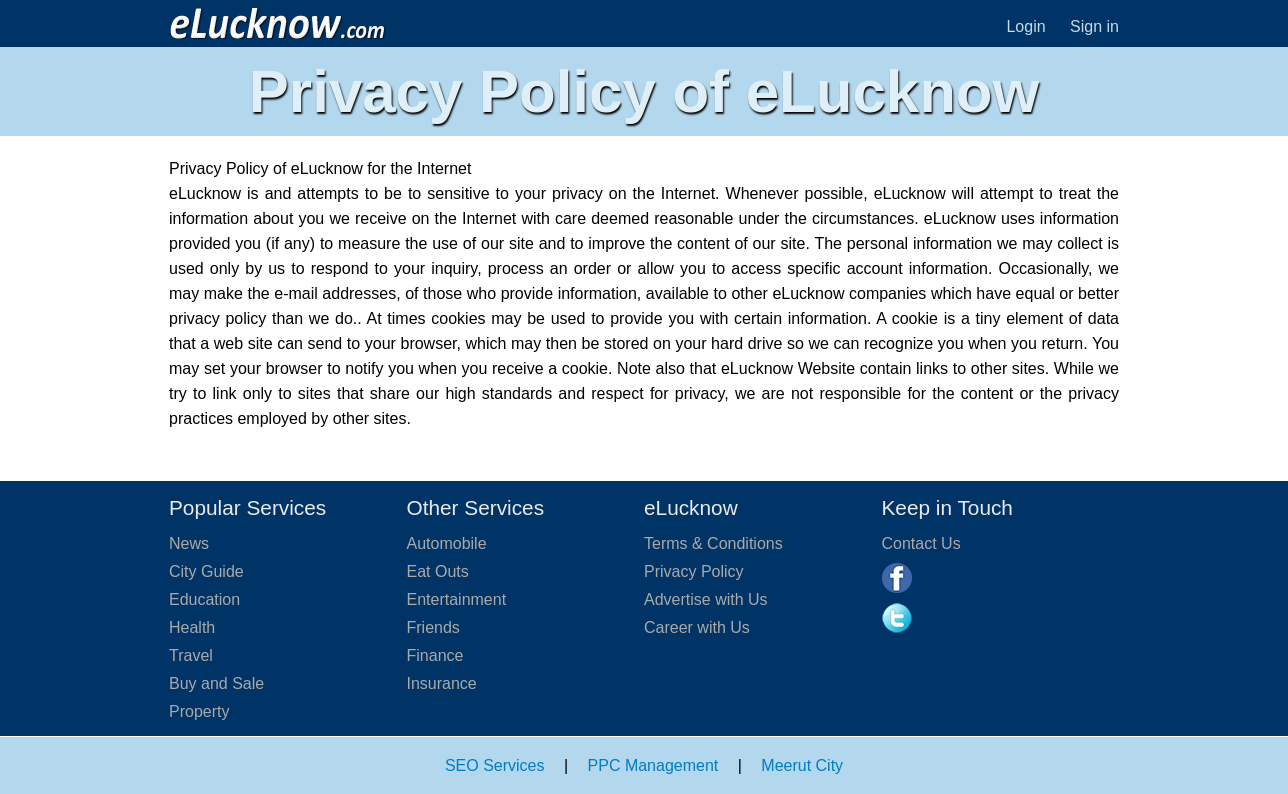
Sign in (1094, 26)
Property (199, 711)
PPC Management (653, 765)
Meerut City (802, 765)
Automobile (447, 543)
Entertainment (457, 599)
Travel (191, 655)
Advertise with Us (706, 599)
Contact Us (921, 543)
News (189, 543)
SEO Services (495, 765)
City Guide (206, 571)
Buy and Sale (216, 683)
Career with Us (697, 627)
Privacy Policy (694, 571)
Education (204, 599)
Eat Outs (438, 571)
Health (192, 627)
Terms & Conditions (713, 543)
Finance (435, 655)
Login (1025, 26)
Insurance (442, 683)
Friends (433, 627)
